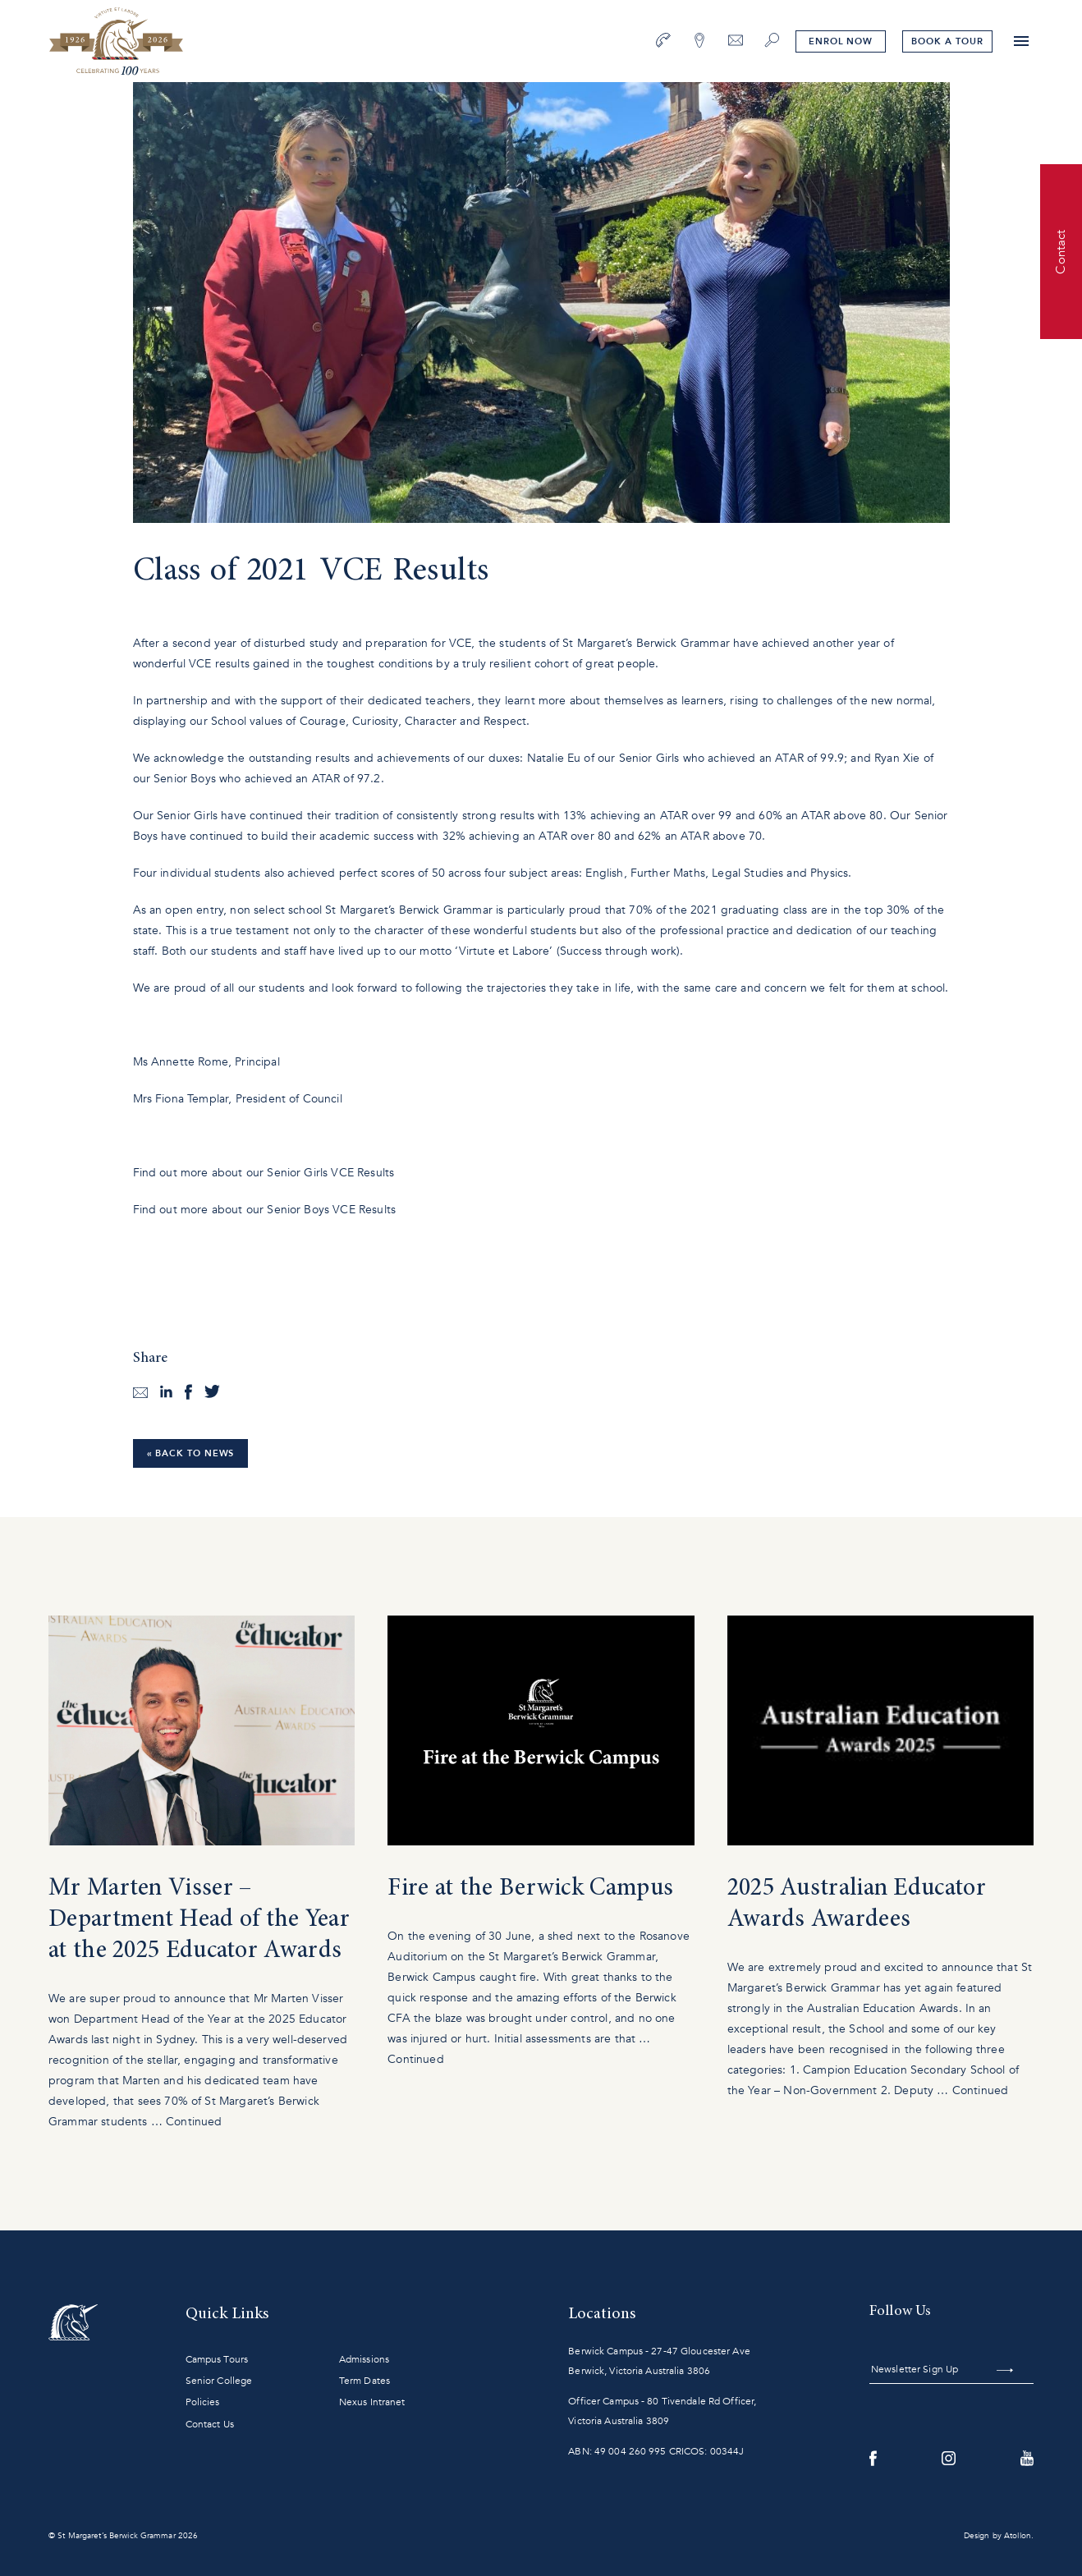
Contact (1060, 251)
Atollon (1017, 2536)
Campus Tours (217, 2359)
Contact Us (210, 2424)
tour (947, 41)
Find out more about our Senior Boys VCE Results (266, 1209)
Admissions (364, 2359)
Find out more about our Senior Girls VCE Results (265, 1172)
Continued (194, 2121)
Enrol (841, 41)
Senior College (219, 2380)
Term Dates (364, 2380)
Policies (203, 2402)
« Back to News (191, 1453)
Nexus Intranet (372, 2402)
